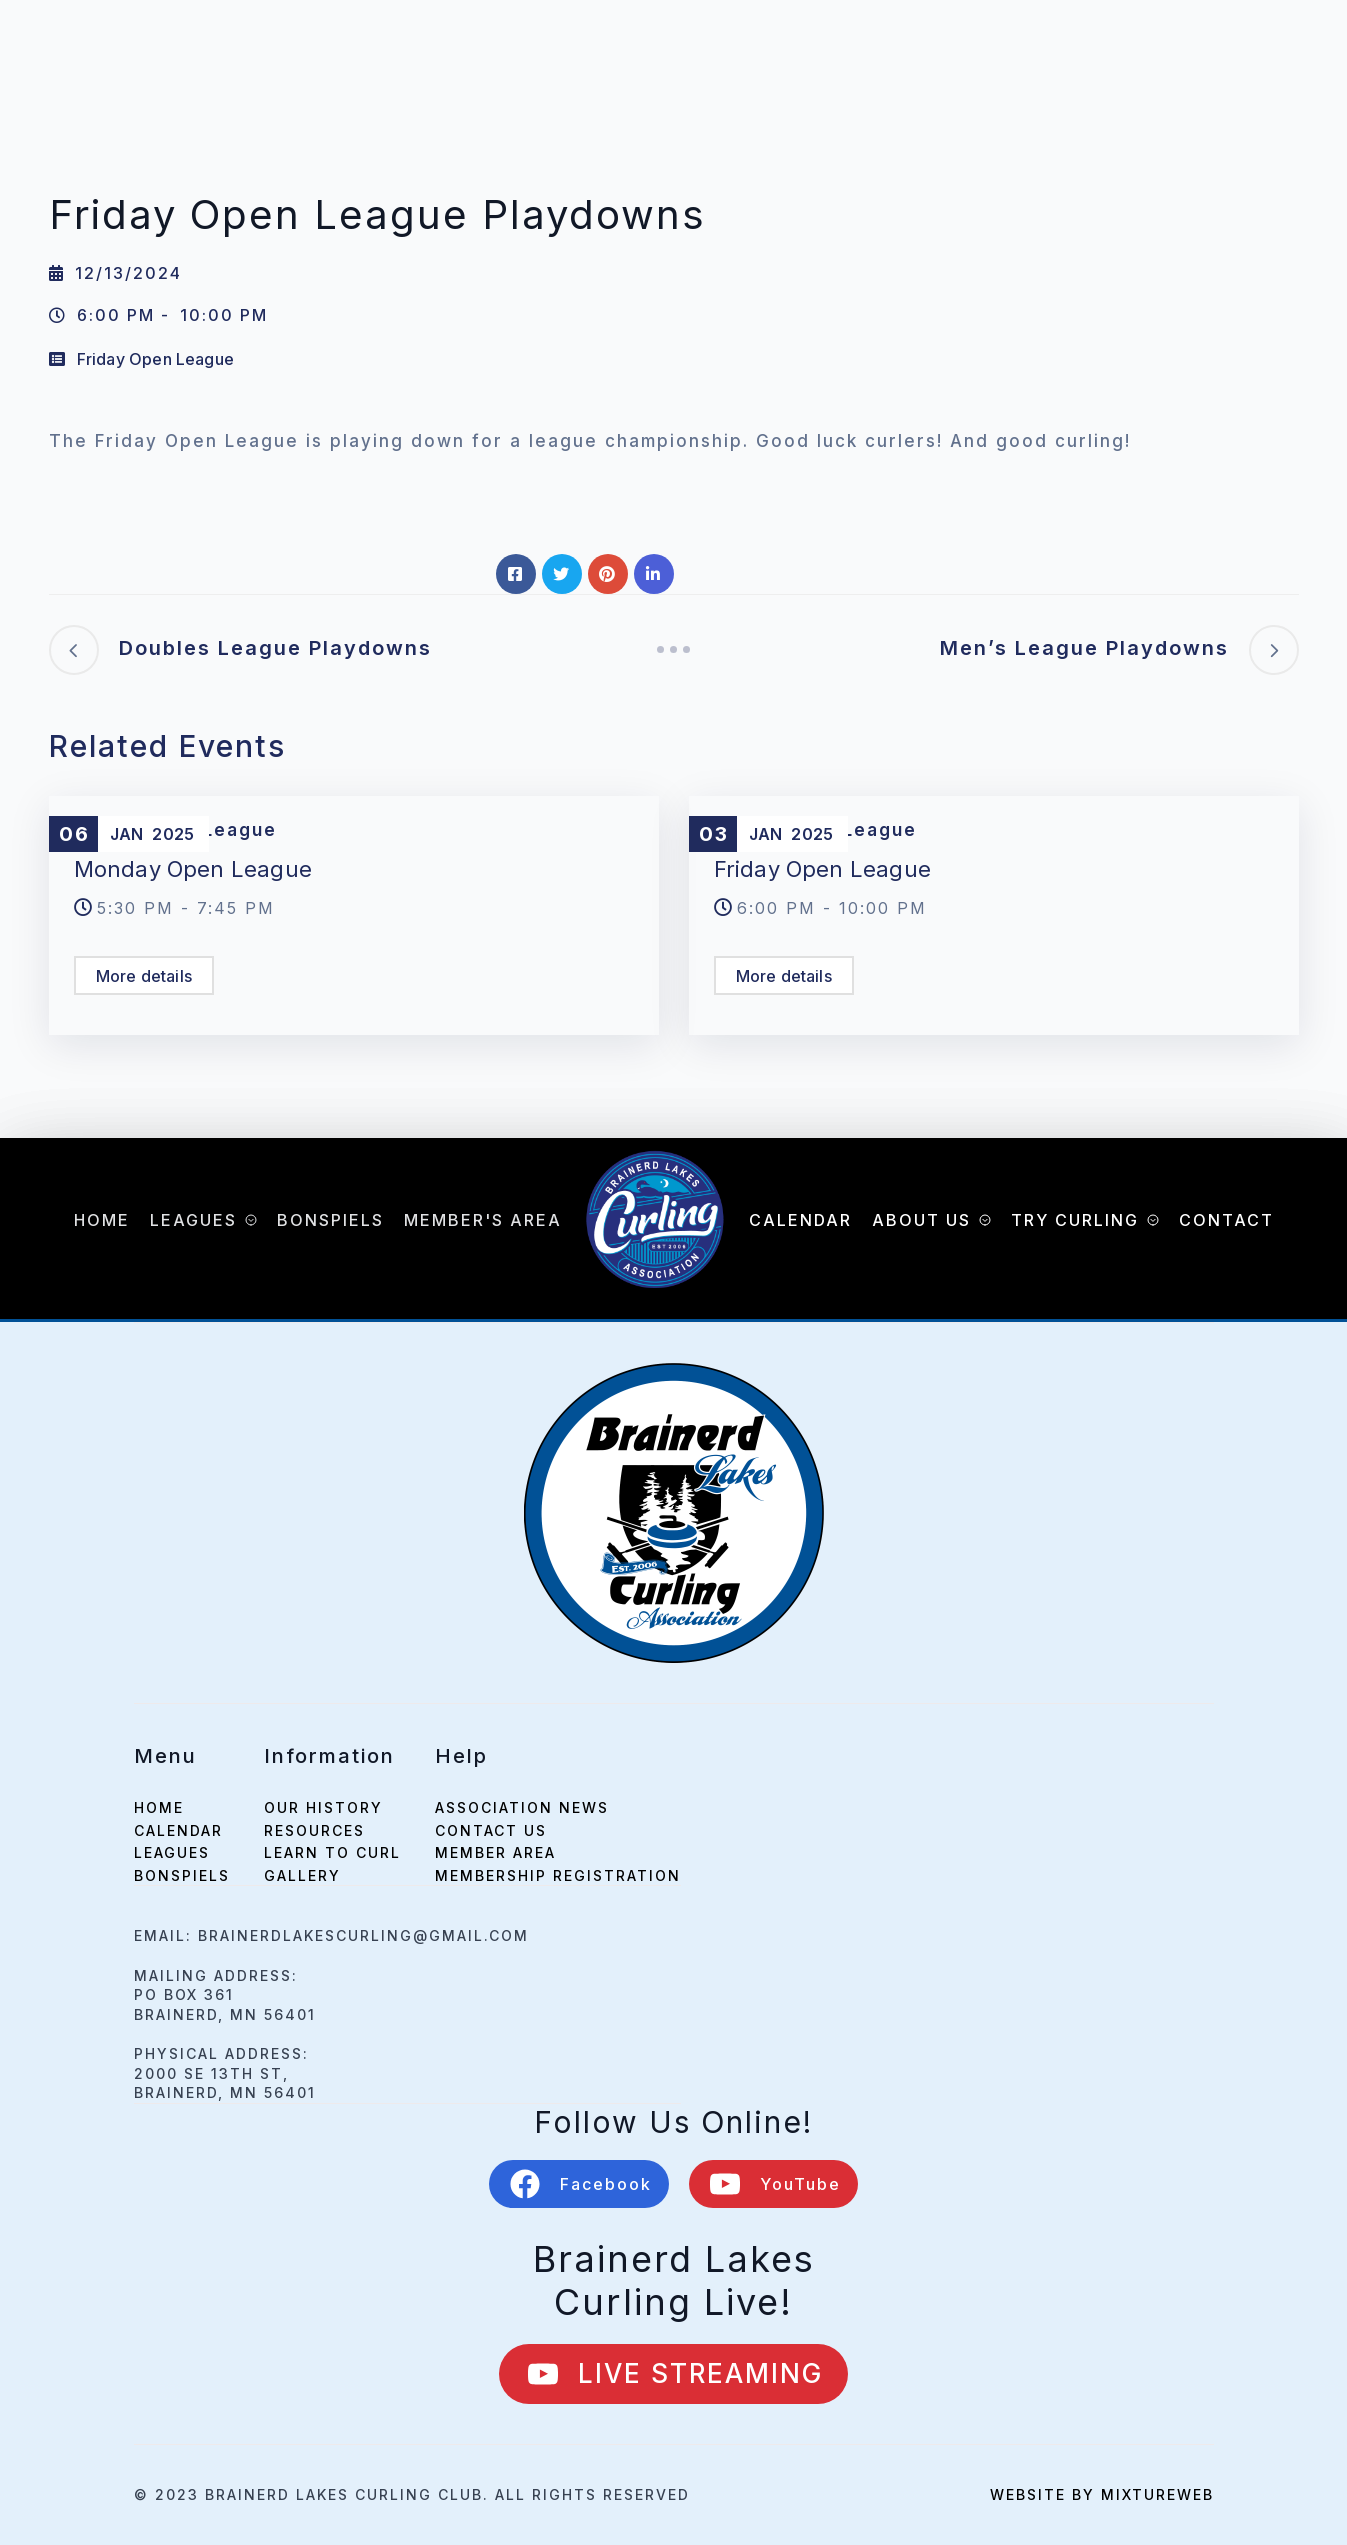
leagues (172, 1852)
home (159, 1807)
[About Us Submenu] (981, 1220)
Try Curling (1075, 1220)
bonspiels (182, 1875)
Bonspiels (330, 1220)
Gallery (302, 1875)
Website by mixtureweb (1102, 2494)
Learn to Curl (332, 1852)
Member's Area (483, 1220)
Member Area (495, 1852)
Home (102, 1220)
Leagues (193, 1220)
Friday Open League (156, 359)
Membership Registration (558, 1875)
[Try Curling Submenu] (1149, 1220)
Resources (314, 1830)
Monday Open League (193, 869)
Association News (522, 1807)
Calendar (800, 1220)
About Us (921, 1220)
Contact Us (491, 1830)
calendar (178, 1830)
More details (144, 976)
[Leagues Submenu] (247, 1220)
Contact (1226, 1220)
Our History (323, 1807)
